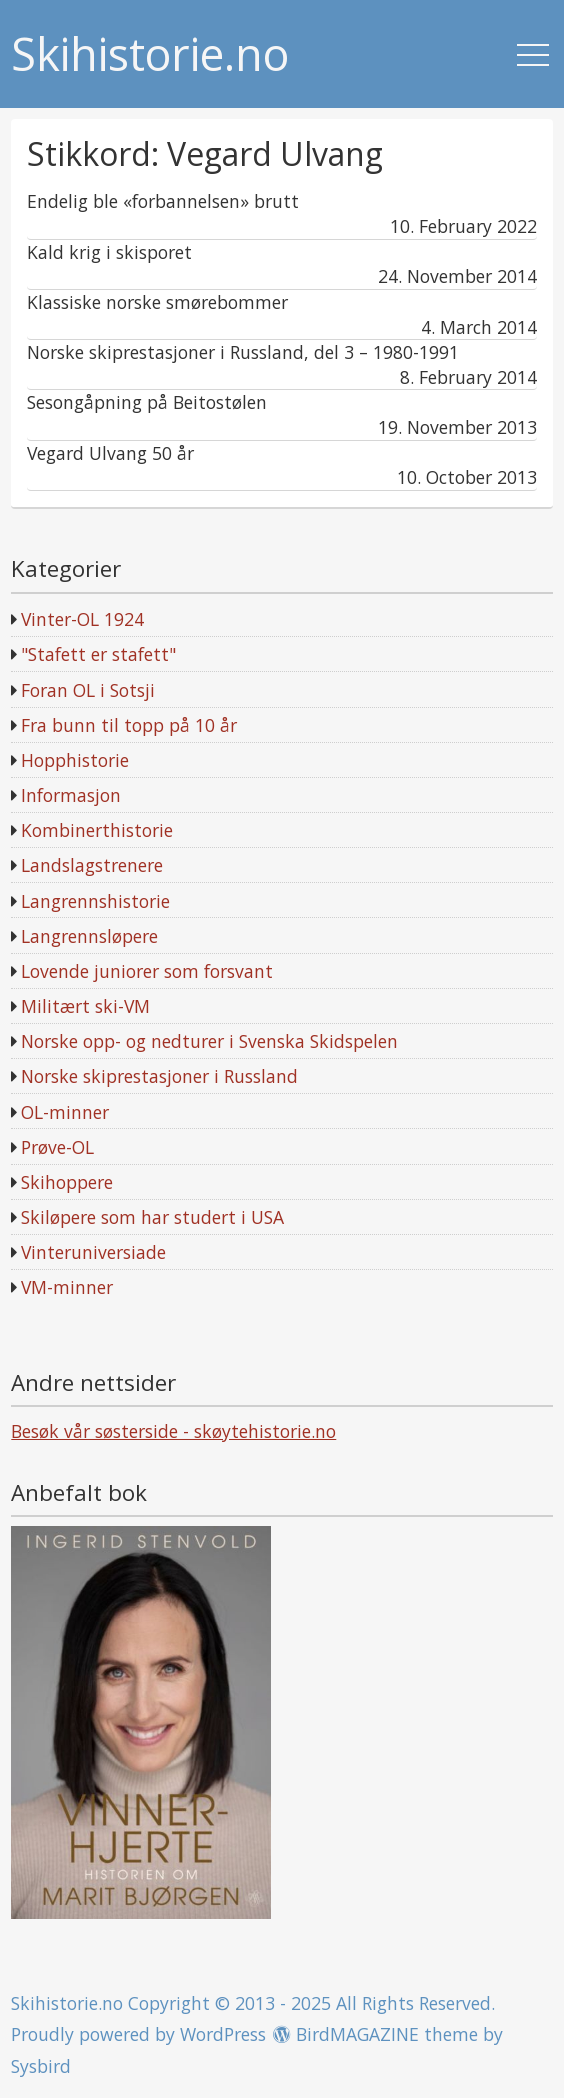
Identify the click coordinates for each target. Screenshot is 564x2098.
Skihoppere (67, 1182)
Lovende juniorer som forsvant (147, 971)
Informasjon (71, 795)
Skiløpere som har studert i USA (152, 1217)
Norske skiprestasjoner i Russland (159, 1076)
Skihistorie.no (150, 54)
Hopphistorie (75, 760)
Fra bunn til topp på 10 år (129, 725)
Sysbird (41, 2066)
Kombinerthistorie (97, 830)
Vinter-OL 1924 (82, 619)
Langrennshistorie (95, 901)
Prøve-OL (57, 1147)
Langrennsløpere (89, 936)
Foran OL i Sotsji (88, 690)
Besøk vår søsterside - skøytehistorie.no (173, 1431)
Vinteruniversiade (93, 1252)
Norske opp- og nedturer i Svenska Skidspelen (209, 1041)
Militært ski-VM (85, 1006)
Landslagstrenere (92, 865)
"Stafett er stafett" (98, 654)
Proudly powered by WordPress (138, 2034)
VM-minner (67, 1287)
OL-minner (65, 1112)
